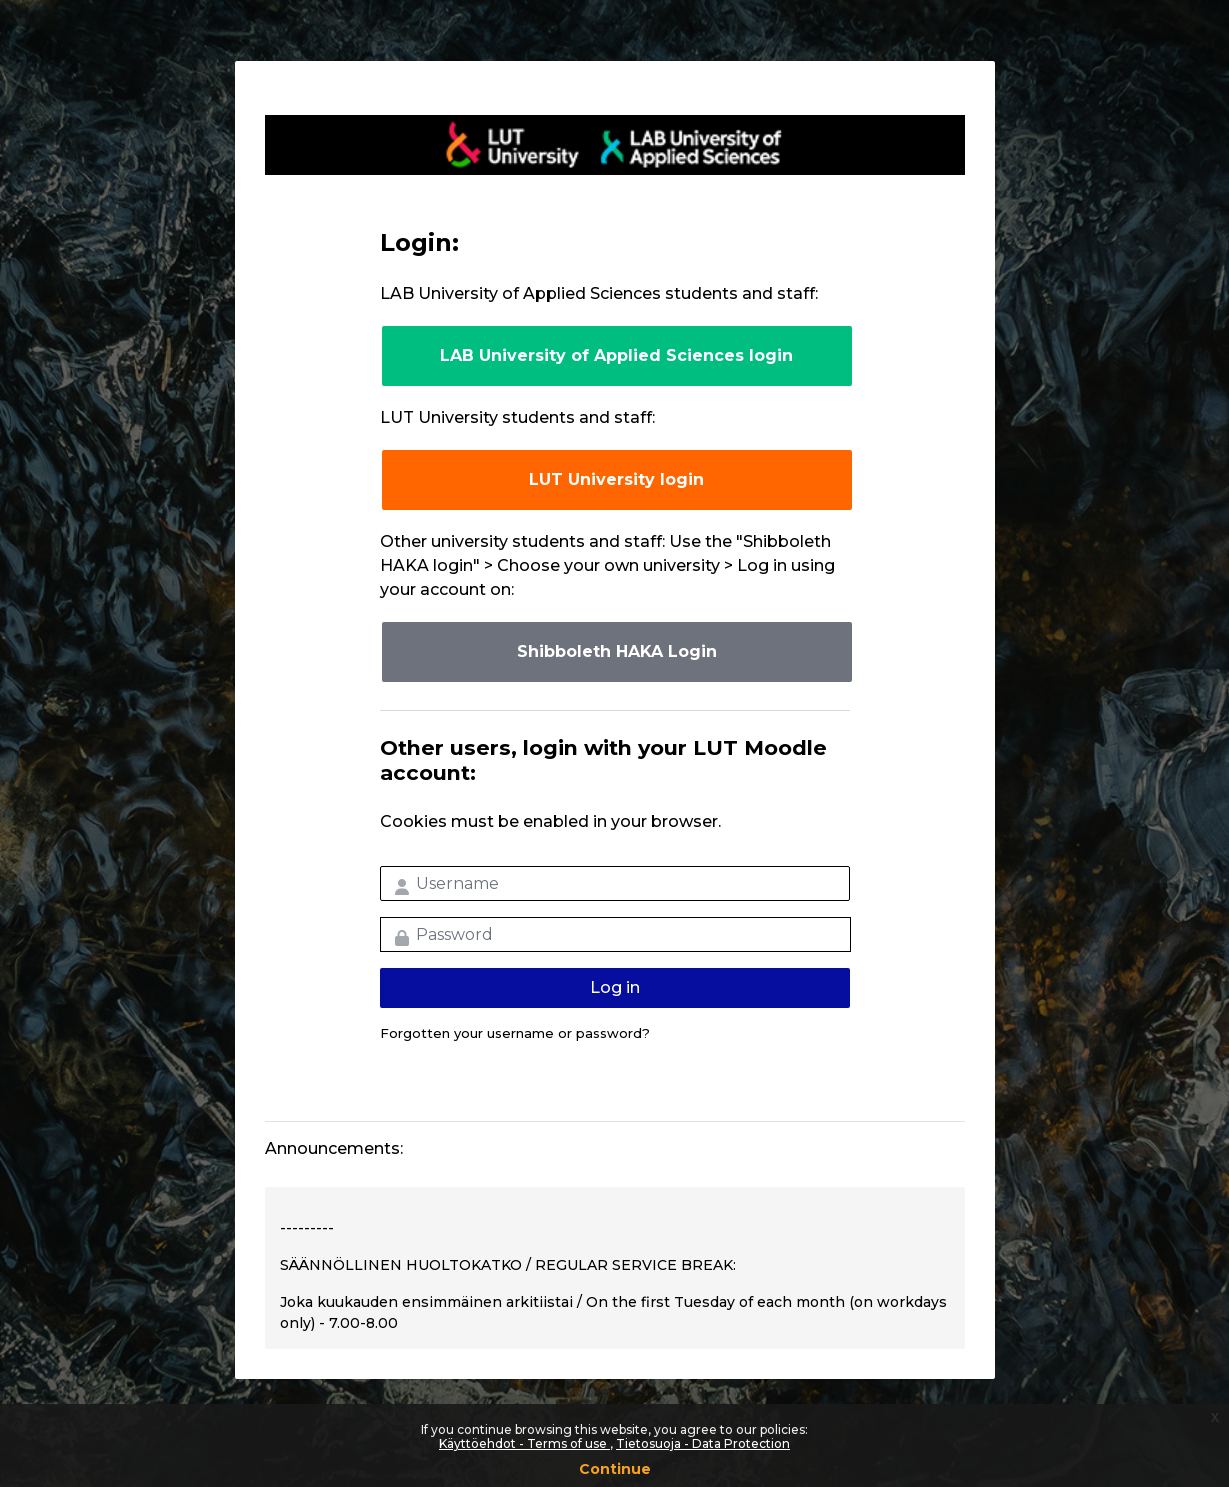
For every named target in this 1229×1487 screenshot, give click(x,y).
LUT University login (616, 479)
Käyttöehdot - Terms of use (524, 1443)
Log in (615, 987)
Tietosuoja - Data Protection (703, 1443)
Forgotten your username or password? (515, 1033)
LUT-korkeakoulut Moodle (615, 145)
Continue (615, 1469)
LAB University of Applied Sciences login (616, 355)
